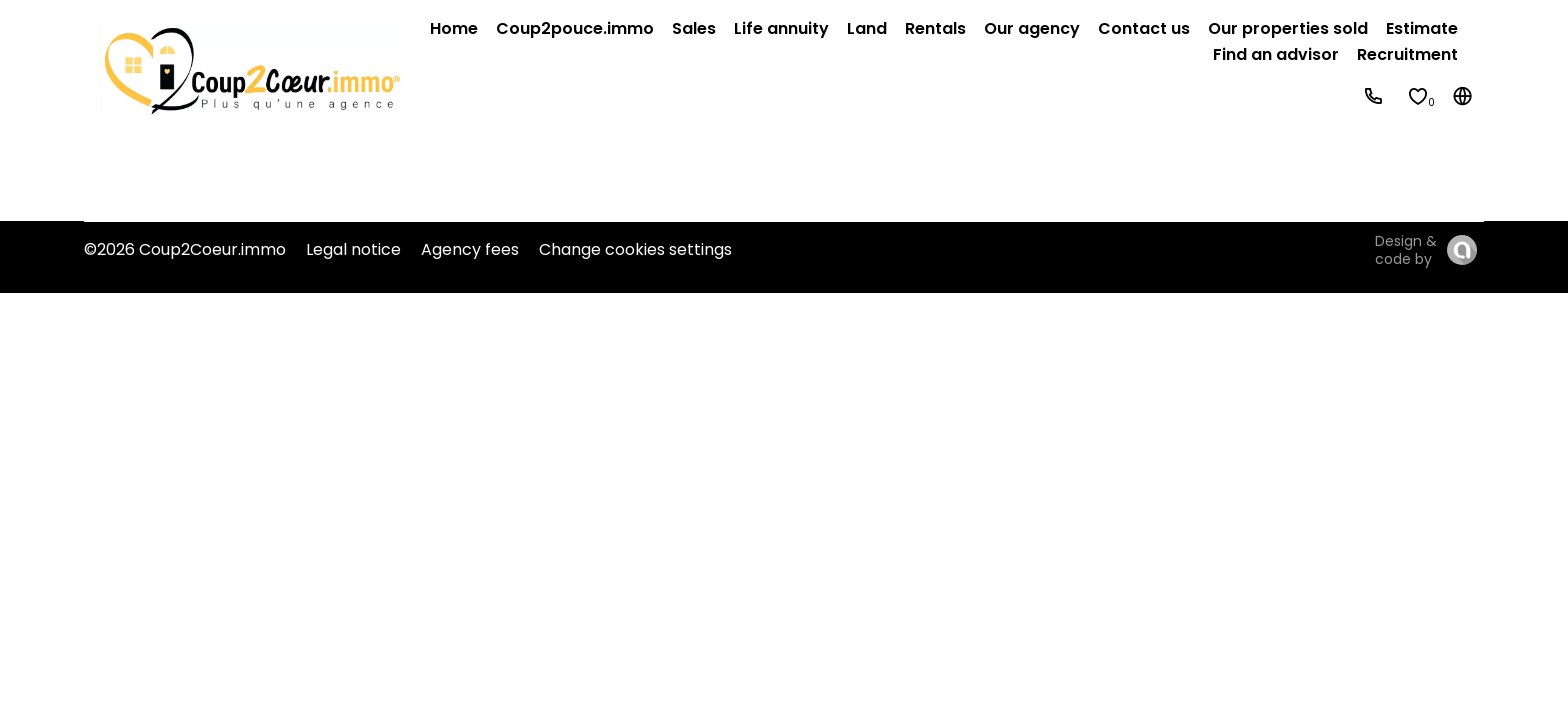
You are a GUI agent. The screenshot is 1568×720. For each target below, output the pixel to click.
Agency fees (470, 249)
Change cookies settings (635, 249)
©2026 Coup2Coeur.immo (185, 249)
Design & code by (1406, 250)
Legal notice (353, 249)
